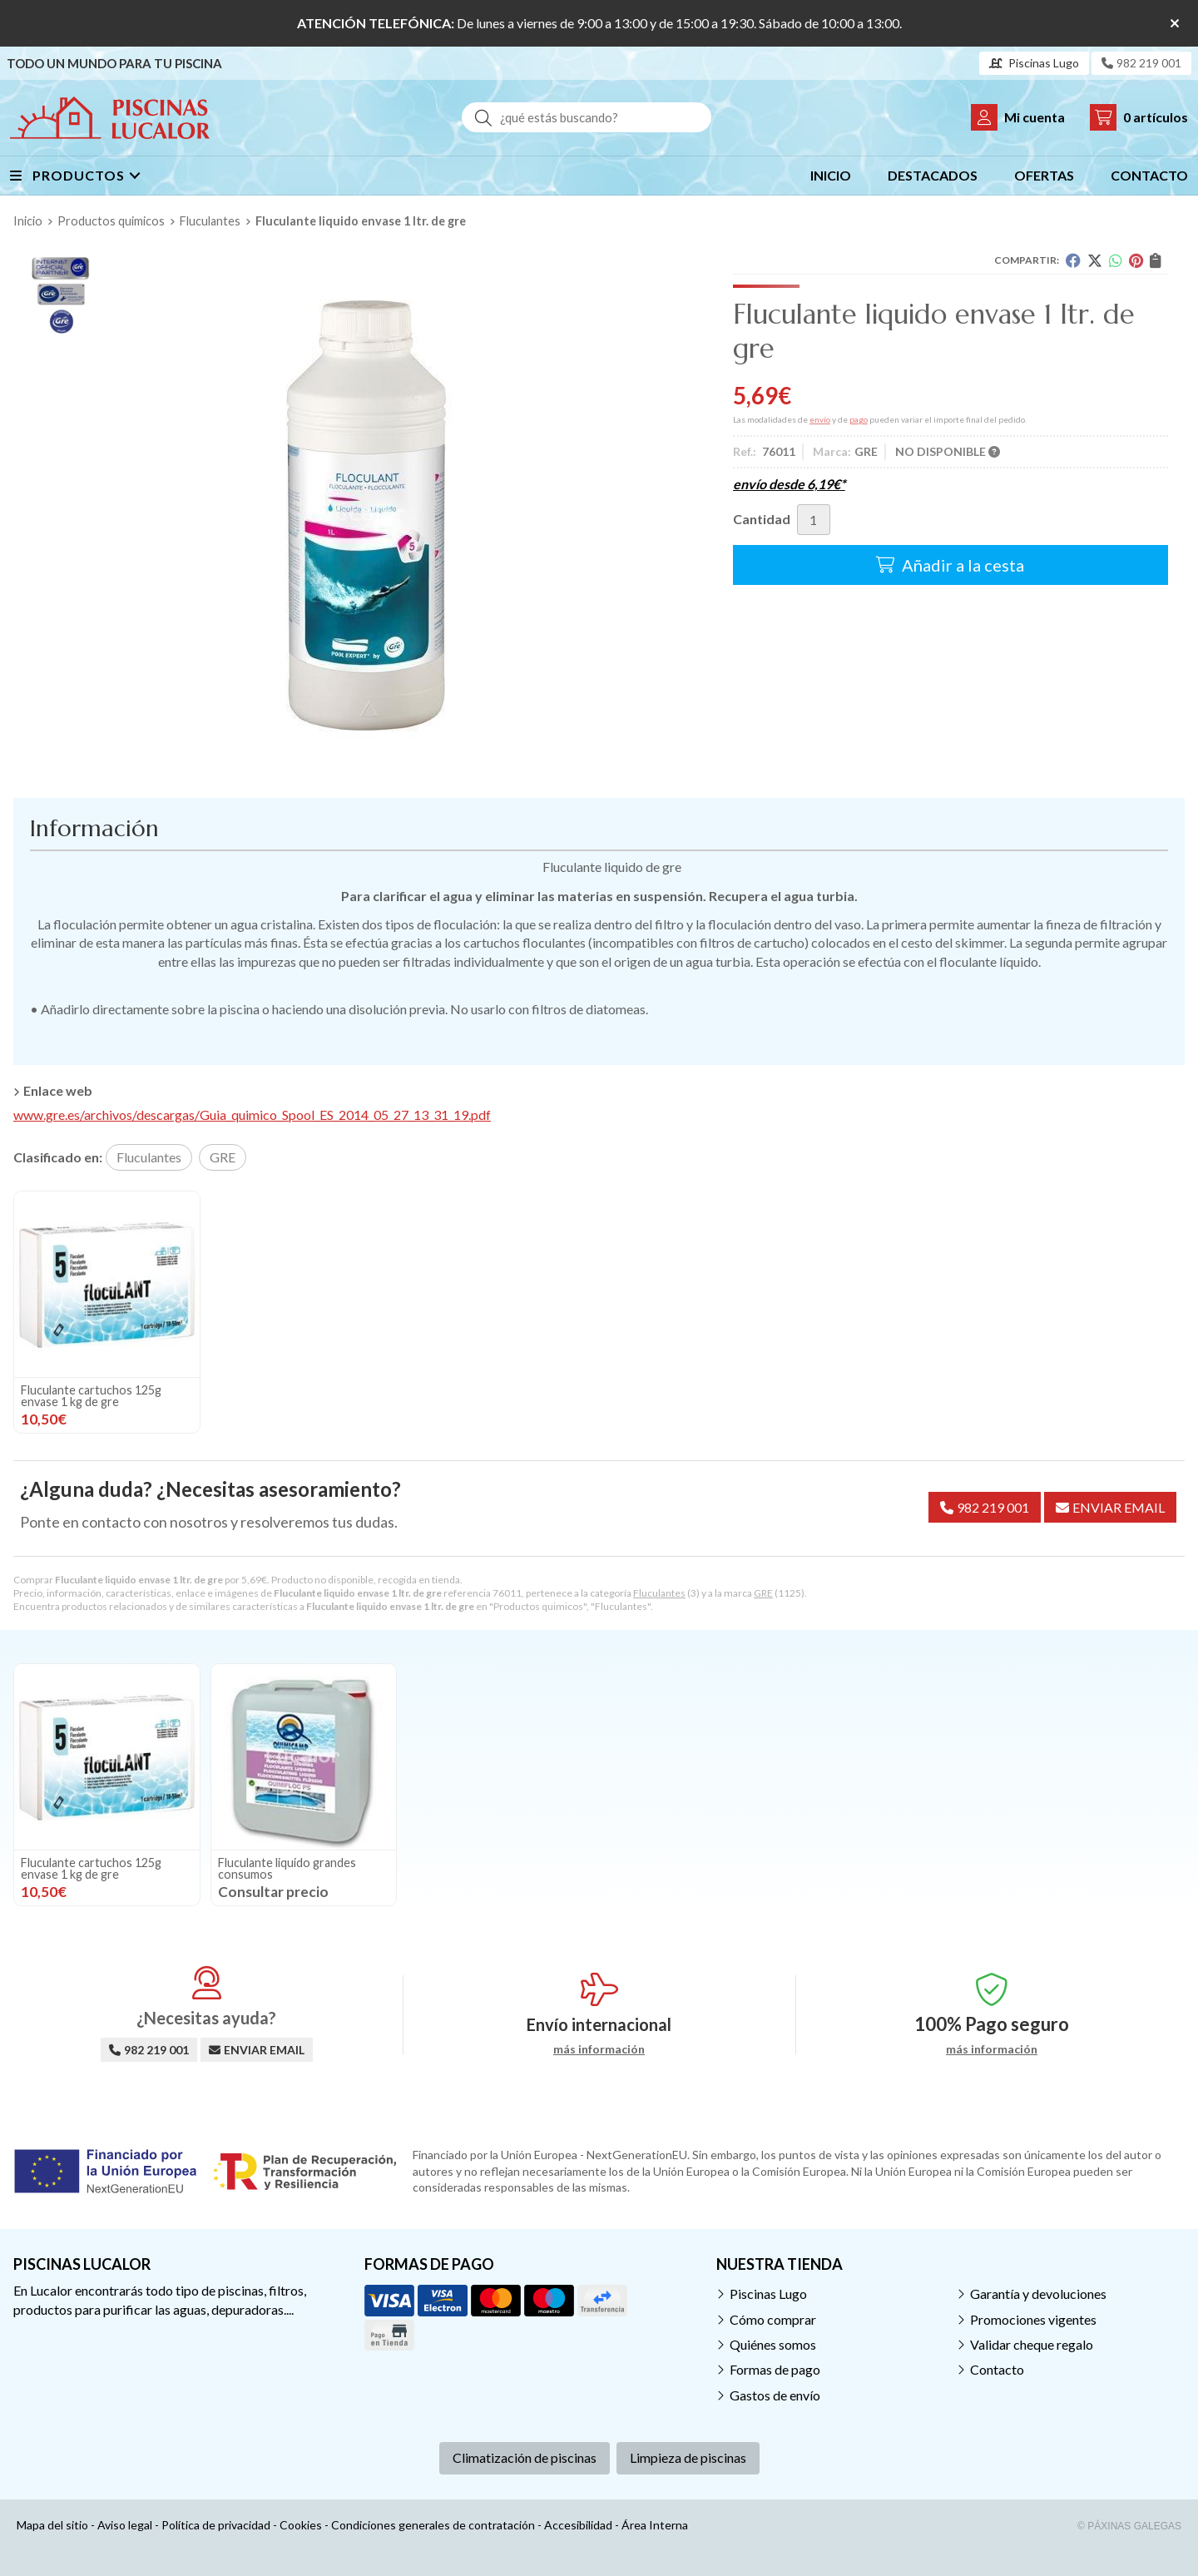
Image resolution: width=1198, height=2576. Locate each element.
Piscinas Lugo (768, 2293)
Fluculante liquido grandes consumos (287, 1868)
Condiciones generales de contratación (433, 2525)
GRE (763, 1593)
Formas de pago (775, 2369)
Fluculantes (659, 1593)
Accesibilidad (578, 2525)
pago (858, 419)
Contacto (997, 2369)
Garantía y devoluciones (1038, 2293)
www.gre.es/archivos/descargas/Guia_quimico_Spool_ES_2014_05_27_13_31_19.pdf (252, 1114)
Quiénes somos (773, 2344)
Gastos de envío (775, 2395)
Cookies (301, 2525)
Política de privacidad (215, 2525)
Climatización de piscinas (525, 2457)
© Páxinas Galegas (1129, 2526)
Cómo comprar (773, 2319)
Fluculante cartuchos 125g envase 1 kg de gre (91, 1396)
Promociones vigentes (1033, 2319)
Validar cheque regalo (1031, 2344)
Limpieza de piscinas (688, 2457)
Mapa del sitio (52, 2525)
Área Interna (654, 2525)
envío (819, 419)
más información (599, 2049)
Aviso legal (124, 2525)
